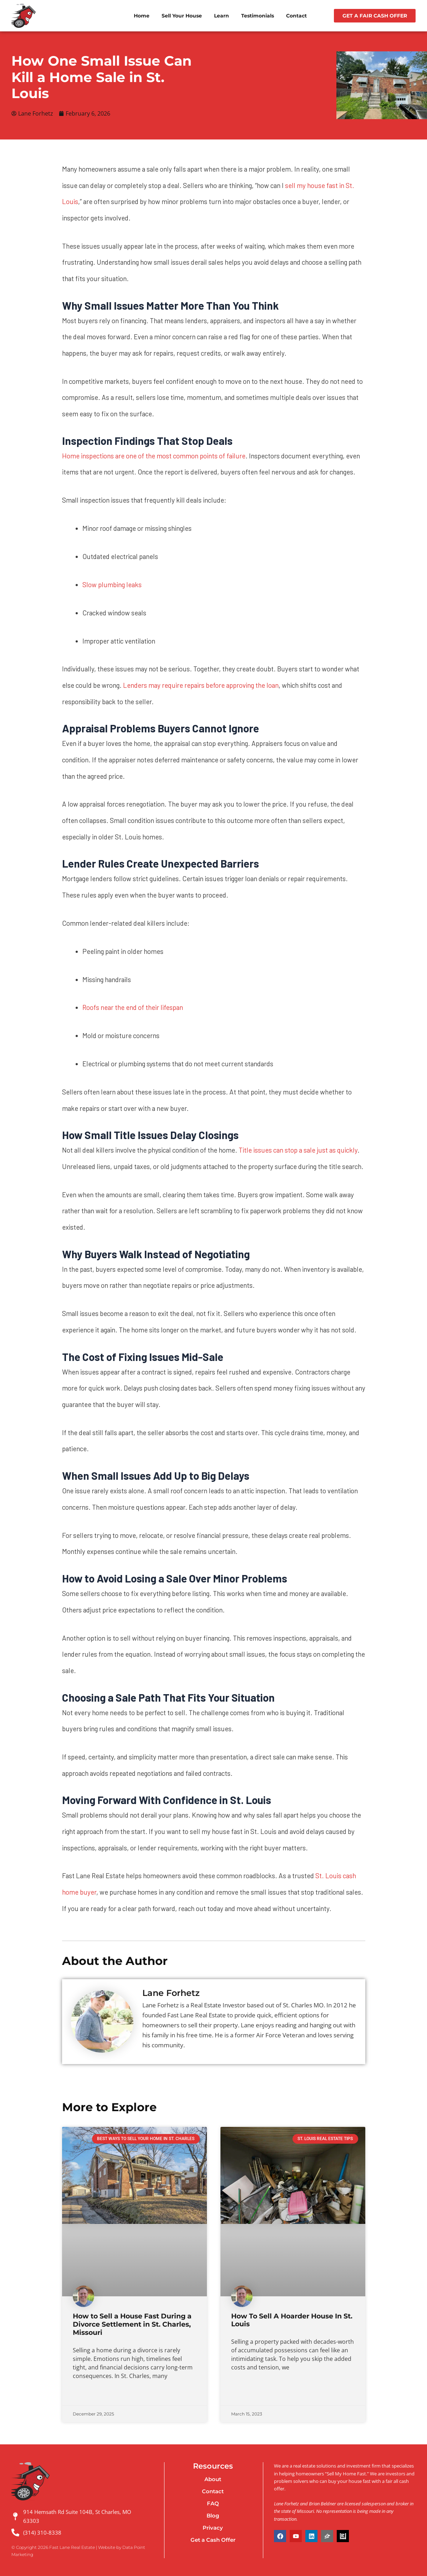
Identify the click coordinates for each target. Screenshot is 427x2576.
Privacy (213, 2527)
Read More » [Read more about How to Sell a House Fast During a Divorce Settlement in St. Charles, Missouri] (86, 2395)
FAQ (213, 2503)
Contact (296, 15)
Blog (213, 2515)
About (212, 2479)
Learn (221, 15)
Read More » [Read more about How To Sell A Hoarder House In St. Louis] (245, 2395)
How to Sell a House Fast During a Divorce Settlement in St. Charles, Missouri (132, 2325)
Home (141, 15)
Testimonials (257, 15)
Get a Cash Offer (212, 2539)
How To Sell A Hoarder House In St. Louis (291, 2320)
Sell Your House (182, 15)
